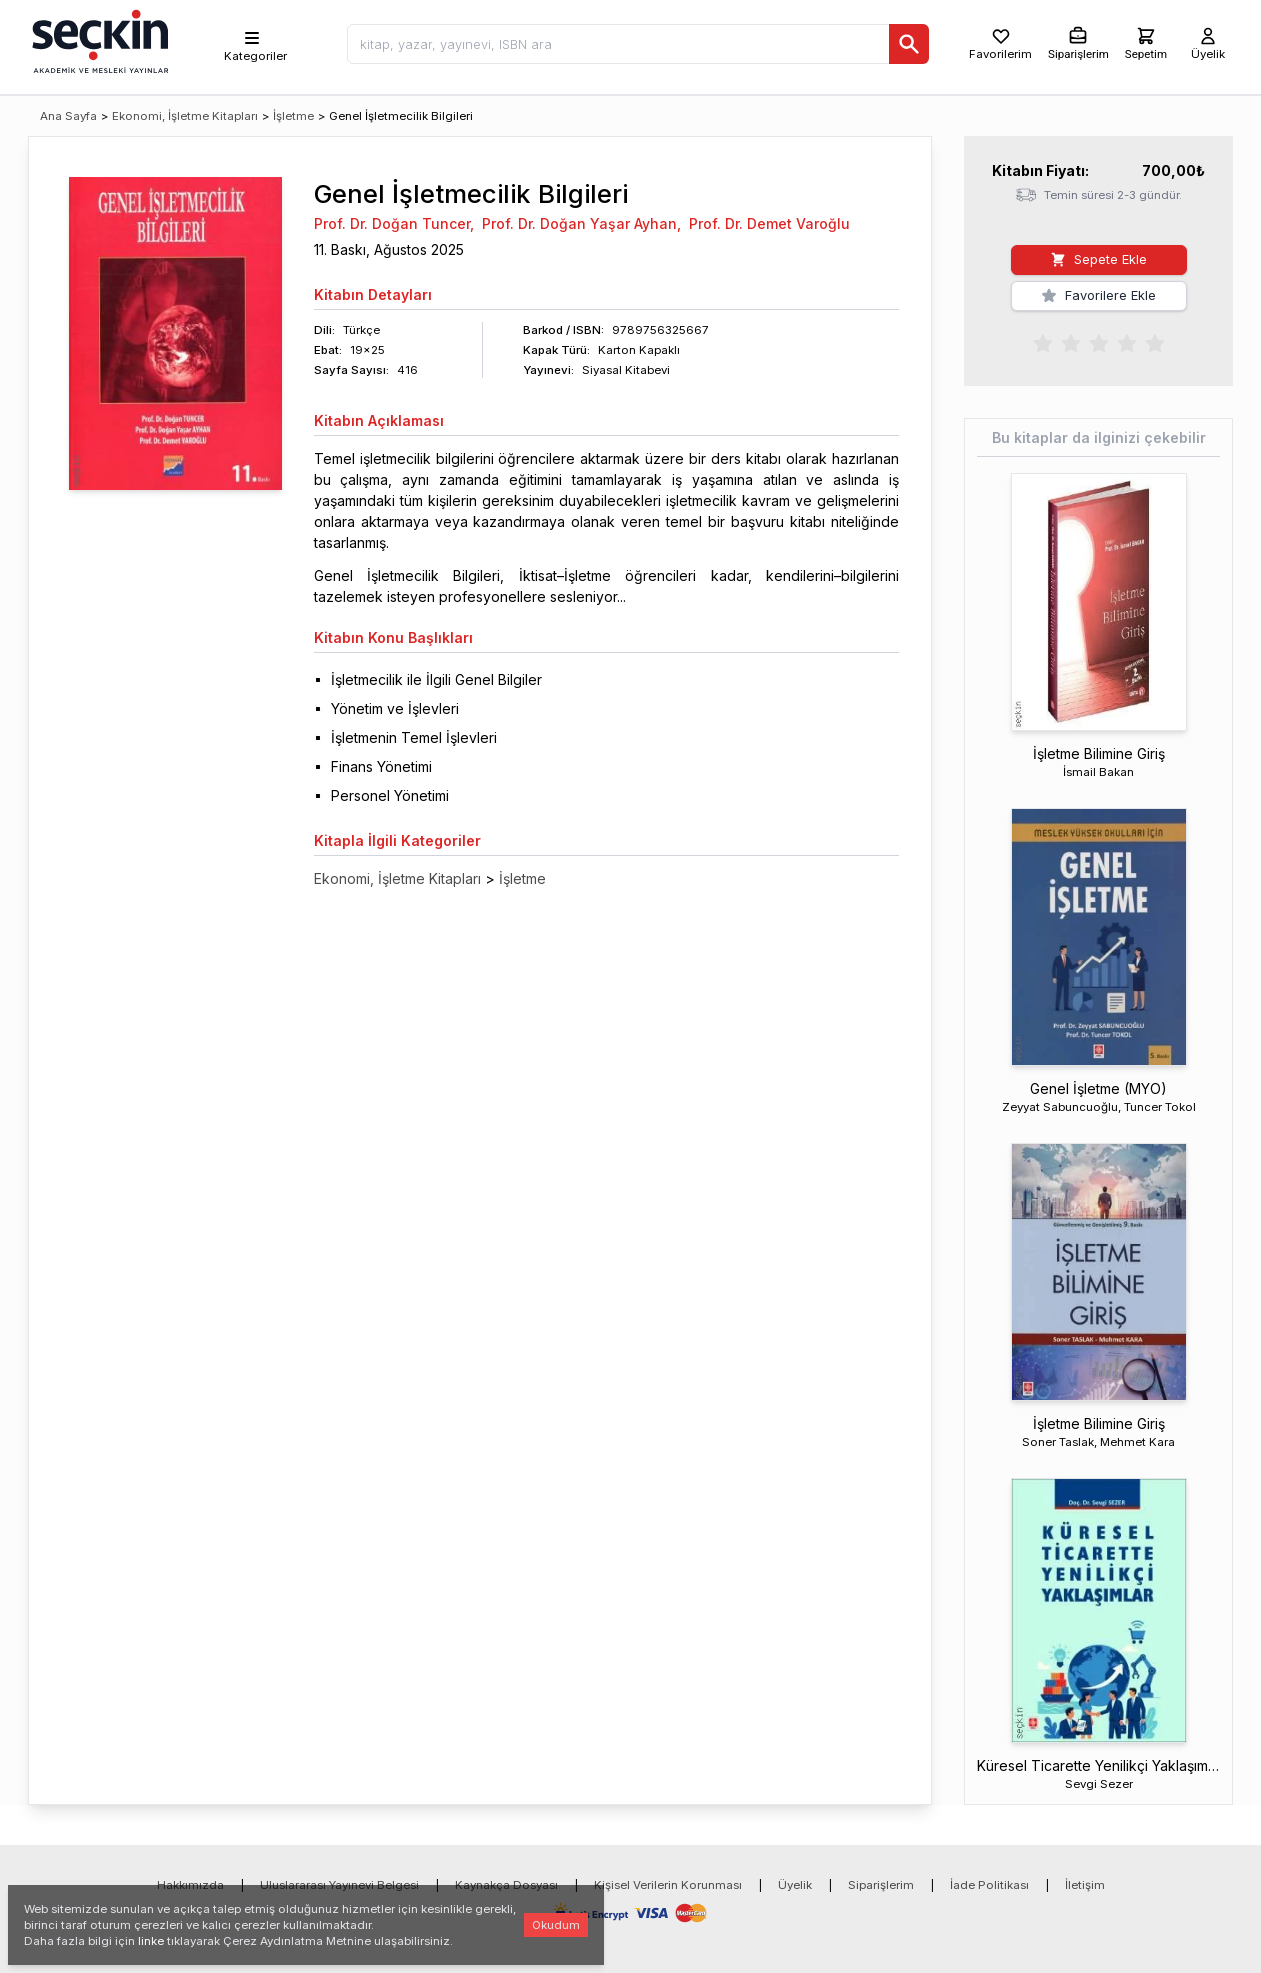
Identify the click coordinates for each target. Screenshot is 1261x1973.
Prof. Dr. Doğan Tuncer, (394, 223)
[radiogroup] (1099, 342)
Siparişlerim (881, 1885)
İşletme (293, 116)
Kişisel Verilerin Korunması (668, 1885)
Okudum (556, 1925)
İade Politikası (989, 1885)
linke (151, 1941)
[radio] (1043, 342)
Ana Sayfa (68, 116)
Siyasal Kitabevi (626, 370)
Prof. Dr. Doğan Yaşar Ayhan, (581, 223)
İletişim (1085, 1885)
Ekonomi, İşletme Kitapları (185, 116)
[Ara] (909, 44)
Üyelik (795, 1885)
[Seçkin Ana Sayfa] (98, 40)
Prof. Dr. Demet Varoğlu (769, 223)
